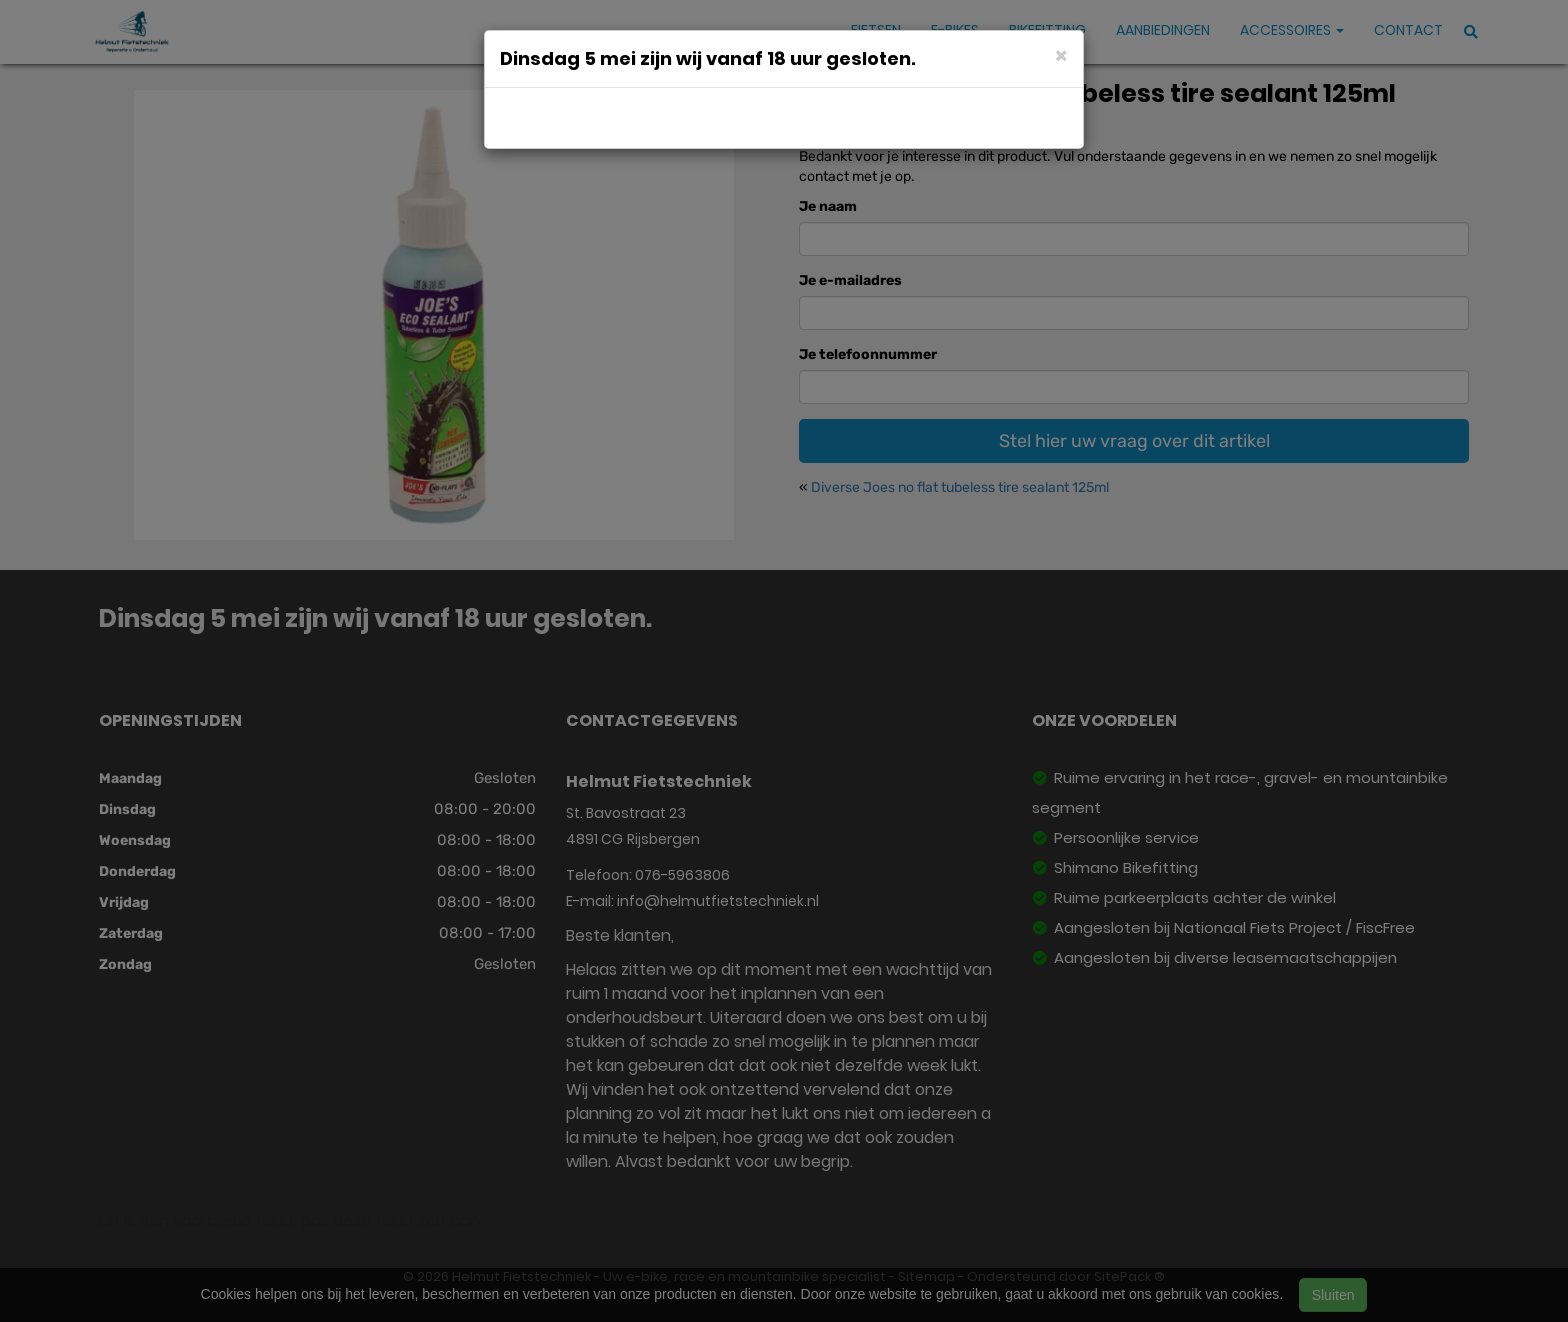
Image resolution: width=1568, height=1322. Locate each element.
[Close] (1061, 54)
